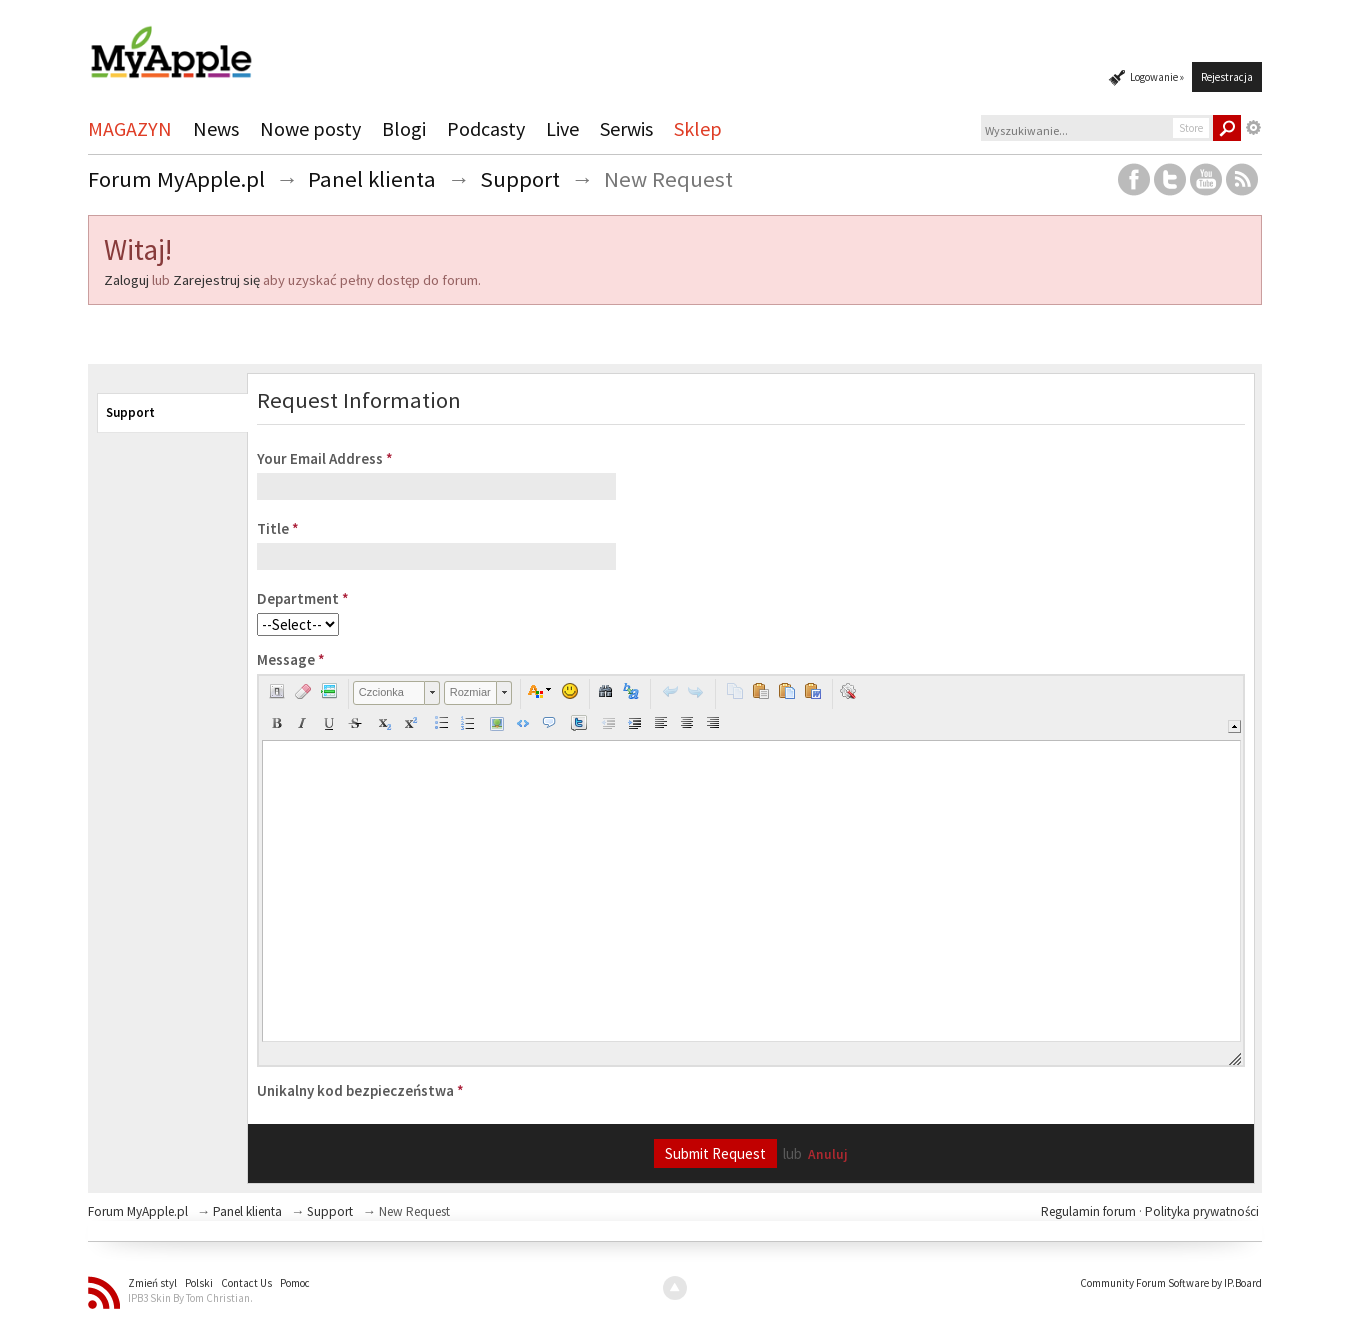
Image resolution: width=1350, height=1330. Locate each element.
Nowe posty (310, 128)
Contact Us (246, 1283)
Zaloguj (126, 280)
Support (130, 412)
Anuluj (828, 1154)
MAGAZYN (130, 128)
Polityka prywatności (1202, 1211)
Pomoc (295, 1283)
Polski (199, 1283)
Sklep (698, 128)
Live (562, 128)
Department (303, 598)
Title (278, 528)
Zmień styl (152, 1283)
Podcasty (486, 128)
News (216, 128)
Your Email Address (325, 458)
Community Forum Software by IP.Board (1171, 1283)
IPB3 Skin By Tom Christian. (190, 1298)
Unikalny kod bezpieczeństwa (360, 1090)
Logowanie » (1157, 77)
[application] (751, 870)
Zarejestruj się (216, 280)
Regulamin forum (1090, 1211)
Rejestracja (1227, 77)
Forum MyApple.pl (138, 1211)
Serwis (626, 128)
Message (291, 659)
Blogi (404, 128)
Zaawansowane (1254, 128)
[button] (277, 691)
